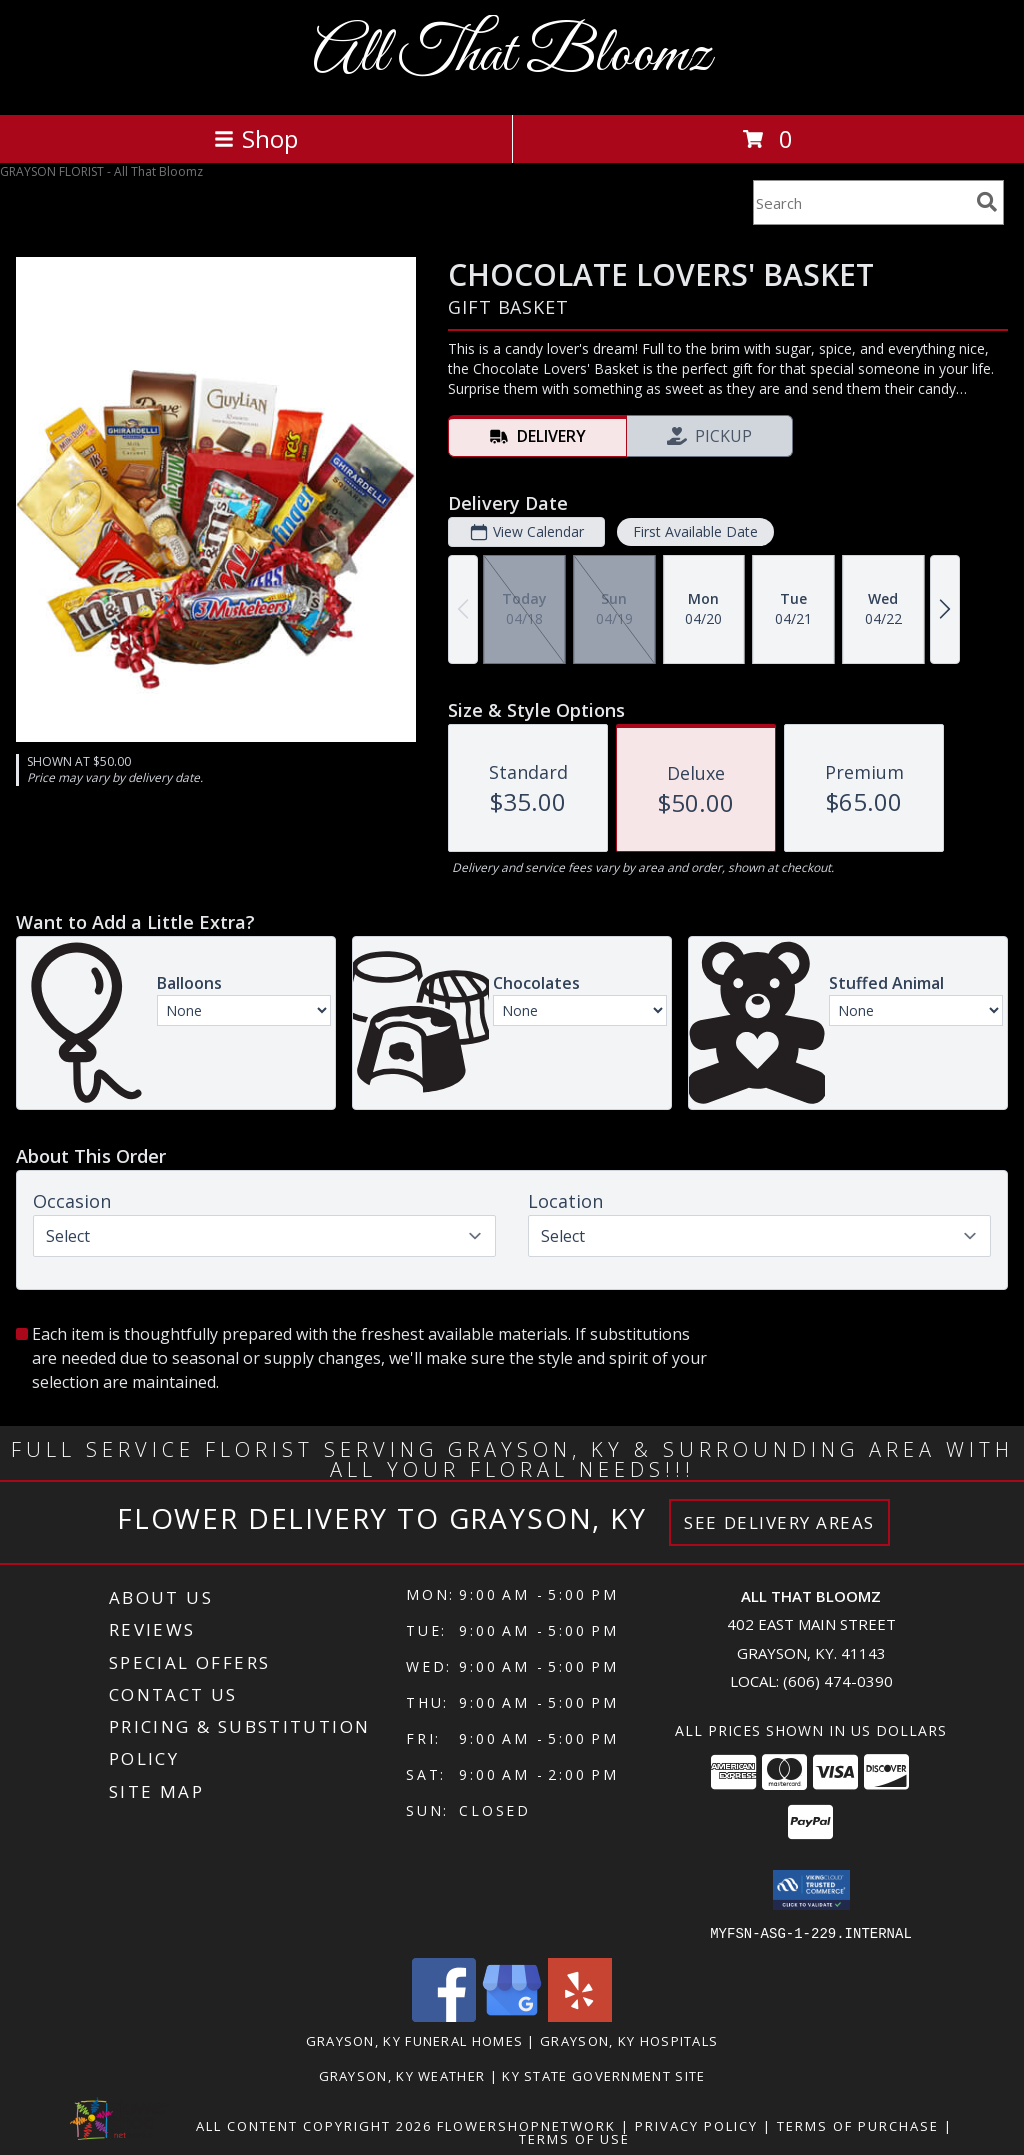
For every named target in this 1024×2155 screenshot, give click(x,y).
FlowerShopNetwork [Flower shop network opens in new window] (526, 2125)
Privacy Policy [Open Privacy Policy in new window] (696, 2125)
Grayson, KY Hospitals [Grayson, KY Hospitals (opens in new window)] (629, 2040)
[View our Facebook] (444, 2015)
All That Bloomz (512, 55)
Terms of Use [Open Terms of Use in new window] (574, 2138)
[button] (811, 1890)
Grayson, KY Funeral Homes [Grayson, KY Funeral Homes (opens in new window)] (415, 2040)
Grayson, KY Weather (402, 2075)
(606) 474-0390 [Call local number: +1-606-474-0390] (838, 1681)
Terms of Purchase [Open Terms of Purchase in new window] (858, 2125)
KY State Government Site (603, 2075)
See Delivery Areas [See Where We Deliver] (779, 1522)
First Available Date (695, 531)
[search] (987, 202)
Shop (256, 138)
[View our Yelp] (580, 2015)
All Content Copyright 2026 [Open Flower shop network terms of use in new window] (314, 2125)
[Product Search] (861, 202)
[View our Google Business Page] (512, 2015)
